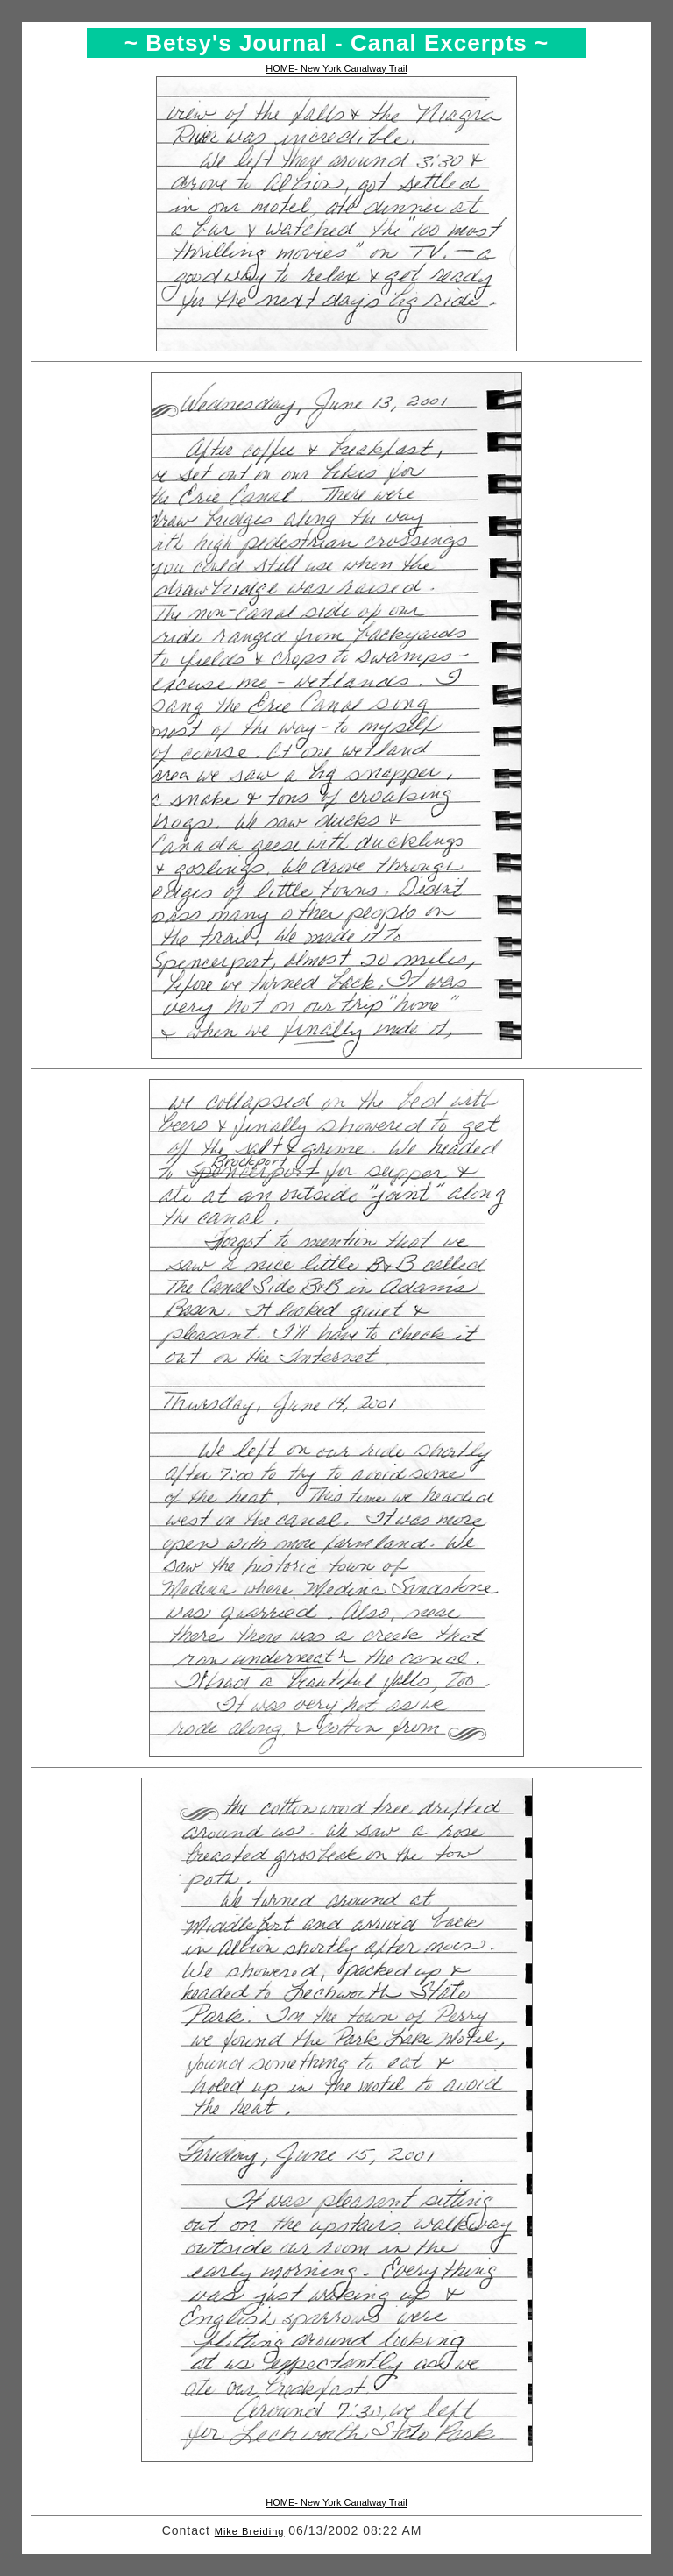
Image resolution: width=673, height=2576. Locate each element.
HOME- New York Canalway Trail (336, 68)
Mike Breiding (250, 2531)
